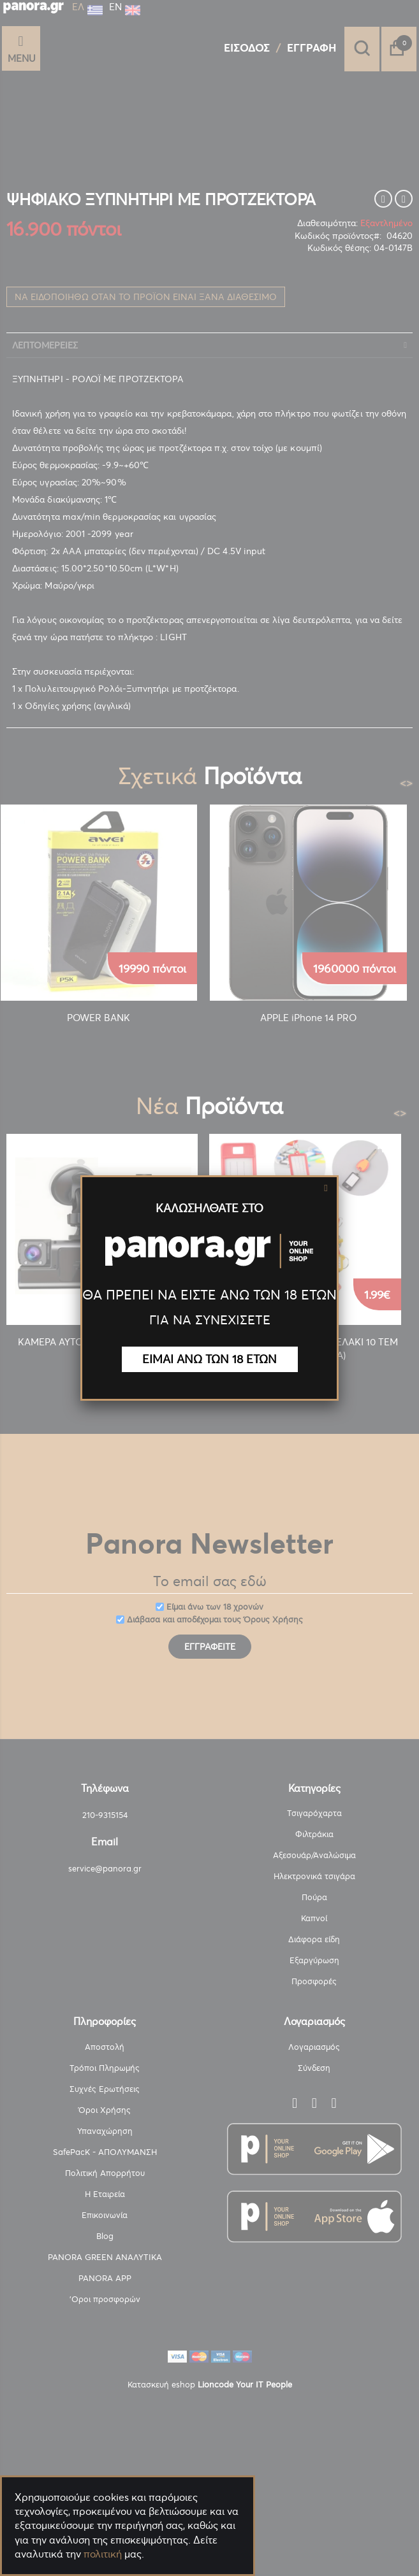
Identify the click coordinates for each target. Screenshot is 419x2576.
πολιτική (103, 2553)
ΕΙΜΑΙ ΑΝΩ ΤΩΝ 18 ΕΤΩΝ (209, 1359)
